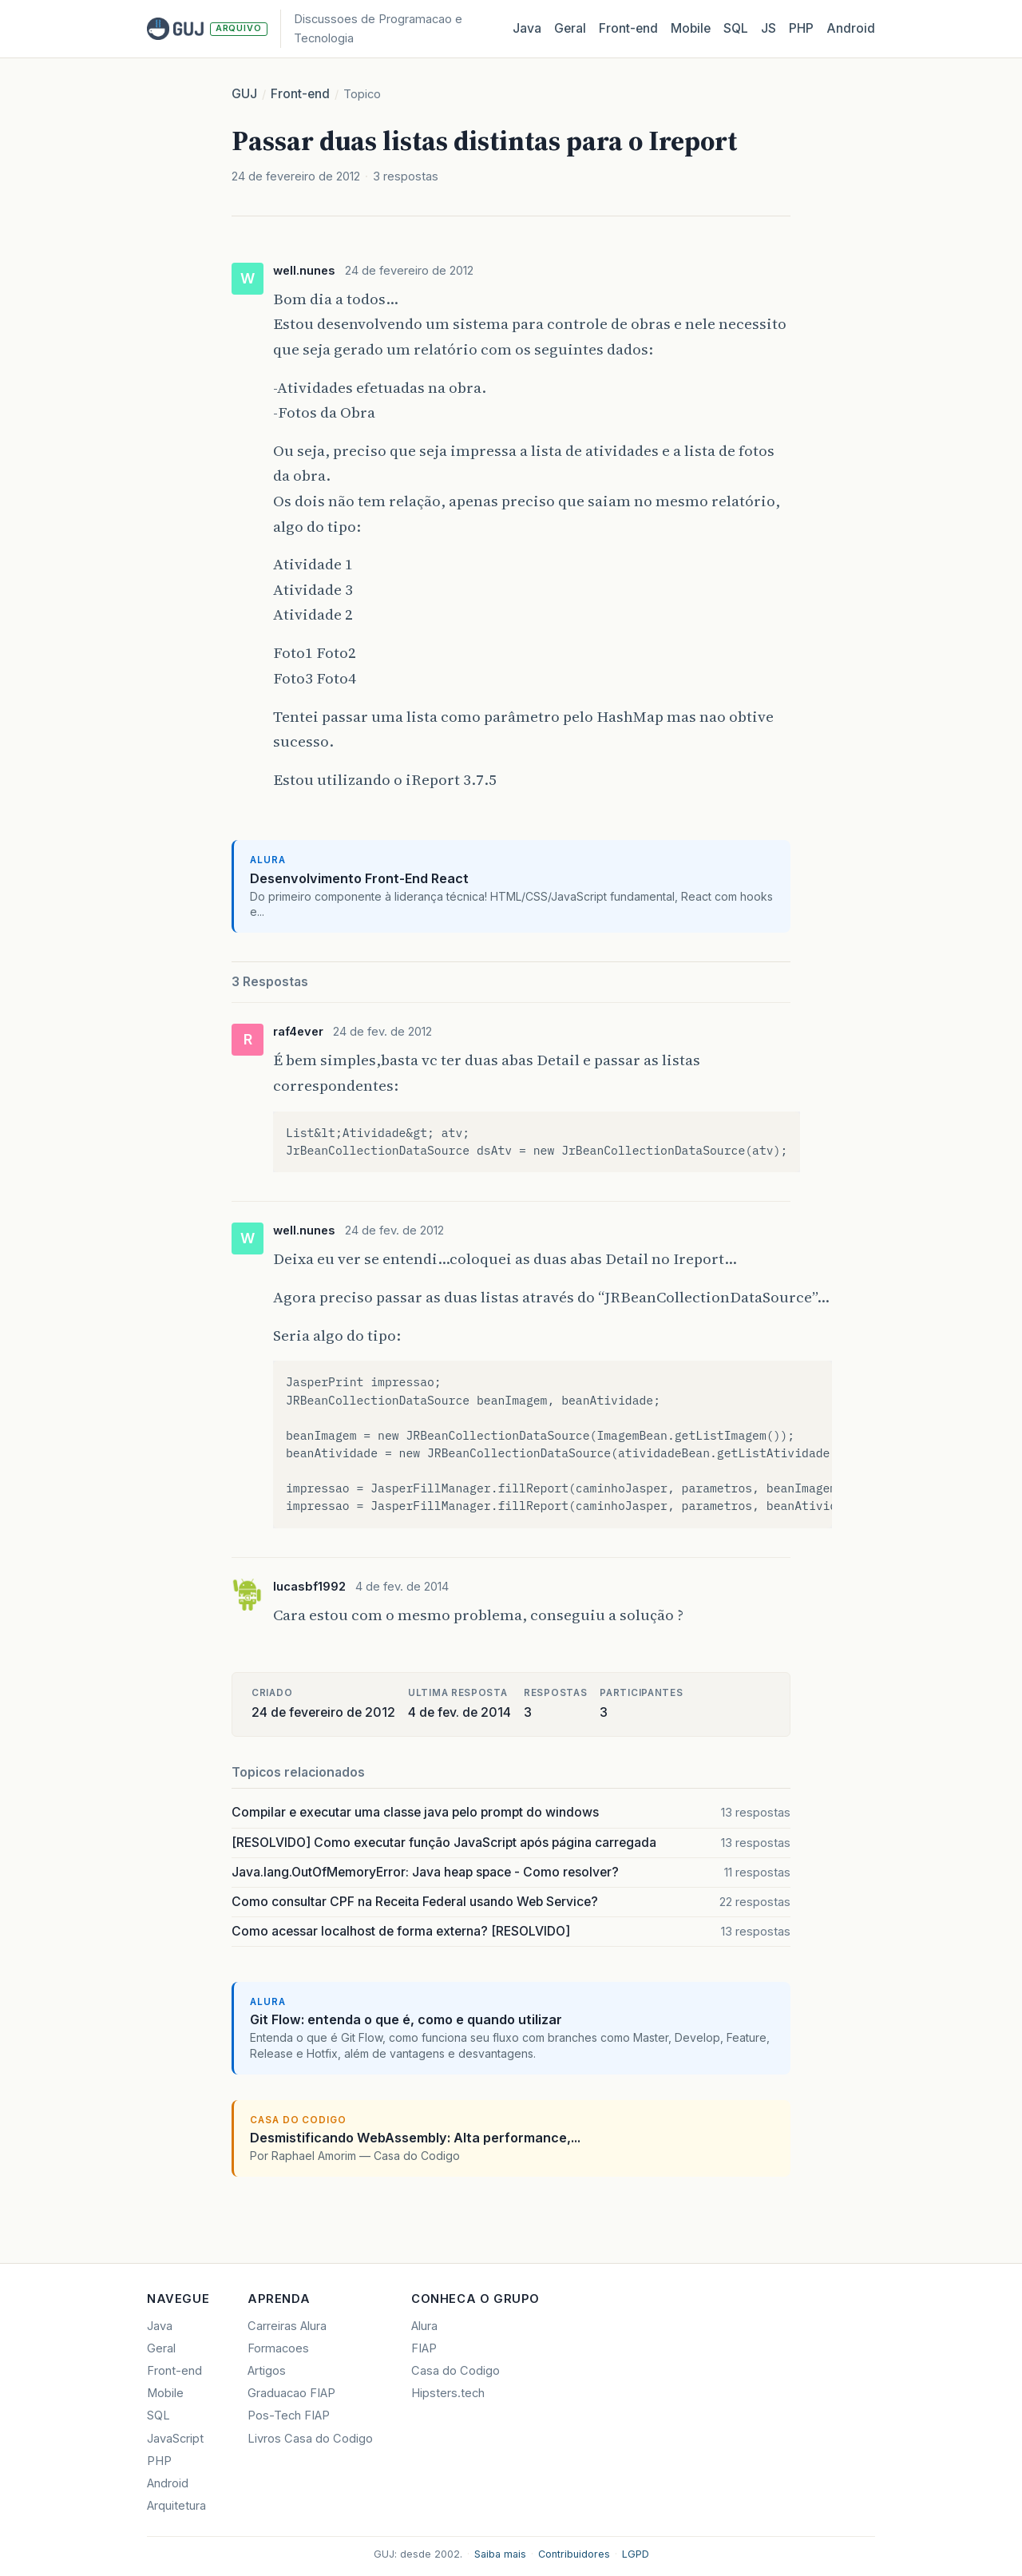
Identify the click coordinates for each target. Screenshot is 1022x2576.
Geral (570, 28)
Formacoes (278, 2348)
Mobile (691, 28)
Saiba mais (500, 2554)
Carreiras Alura (287, 2326)
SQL (735, 28)
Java (527, 28)
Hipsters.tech (448, 2393)
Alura (424, 2326)
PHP (801, 28)
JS (768, 28)
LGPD (635, 2554)
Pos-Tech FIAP (289, 2415)
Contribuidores (574, 2554)
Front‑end (628, 28)
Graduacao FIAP (291, 2393)
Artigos (267, 2371)
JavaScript (175, 2438)
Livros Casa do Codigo (310, 2438)
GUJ (244, 93)
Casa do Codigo (455, 2371)
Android (850, 28)
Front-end (300, 93)
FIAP (424, 2348)
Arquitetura (176, 2506)
